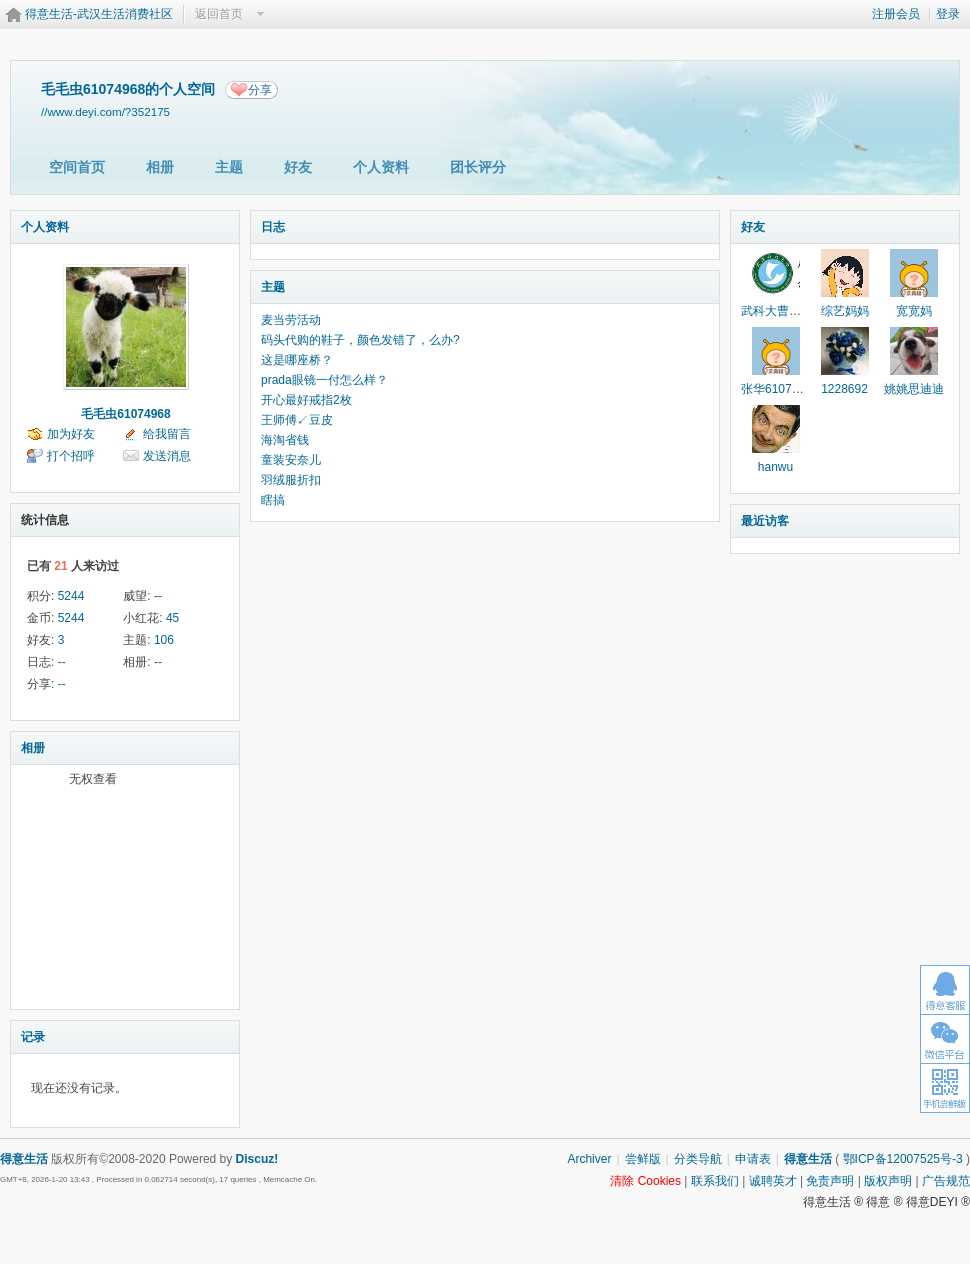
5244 (71, 596)
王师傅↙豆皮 (297, 420)
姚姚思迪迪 (914, 389)
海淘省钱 (285, 440)
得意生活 (808, 1159)
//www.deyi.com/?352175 (105, 111)
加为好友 (71, 434)
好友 (298, 167)
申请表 (753, 1159)
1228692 (844, 389)
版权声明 (888, 1181)
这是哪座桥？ (297, 360)
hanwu (775, 467)
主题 (229, 167)
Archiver (589, 1159)
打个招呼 (71, 456)
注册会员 (896, 14)
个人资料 (381, 167)
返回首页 (219, 14)
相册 (160, 167)
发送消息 (167, 456)
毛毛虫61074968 (125, 414)
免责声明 (830, 1181)
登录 (948, 14)
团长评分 (478, 167)
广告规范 (946, 1181)
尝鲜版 (643, 1159)
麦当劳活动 (291, 320)
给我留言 (167, 434)
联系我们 (715, 1181)
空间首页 (77, 167)
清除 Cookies (645, 1181)
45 (172, 618)
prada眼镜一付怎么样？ (324, 380)
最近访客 (765, 521)
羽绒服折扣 (291, 480)
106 (164, 640)
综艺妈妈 (845, 311)
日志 (273, 227)
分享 (260, 90)
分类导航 (698, 1159)
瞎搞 (273, 500)
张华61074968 (779, 389)
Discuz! (257, 1159)
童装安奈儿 (291, 460)
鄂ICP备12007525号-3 (903, 1159)
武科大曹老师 (777, 311)
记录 (33, 1037)
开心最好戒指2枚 (306, 400)
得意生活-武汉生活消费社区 (99, 14)
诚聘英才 (773, 1181)
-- (158, 596)
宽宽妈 (914, 311)
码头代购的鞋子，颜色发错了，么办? (360, 340)
